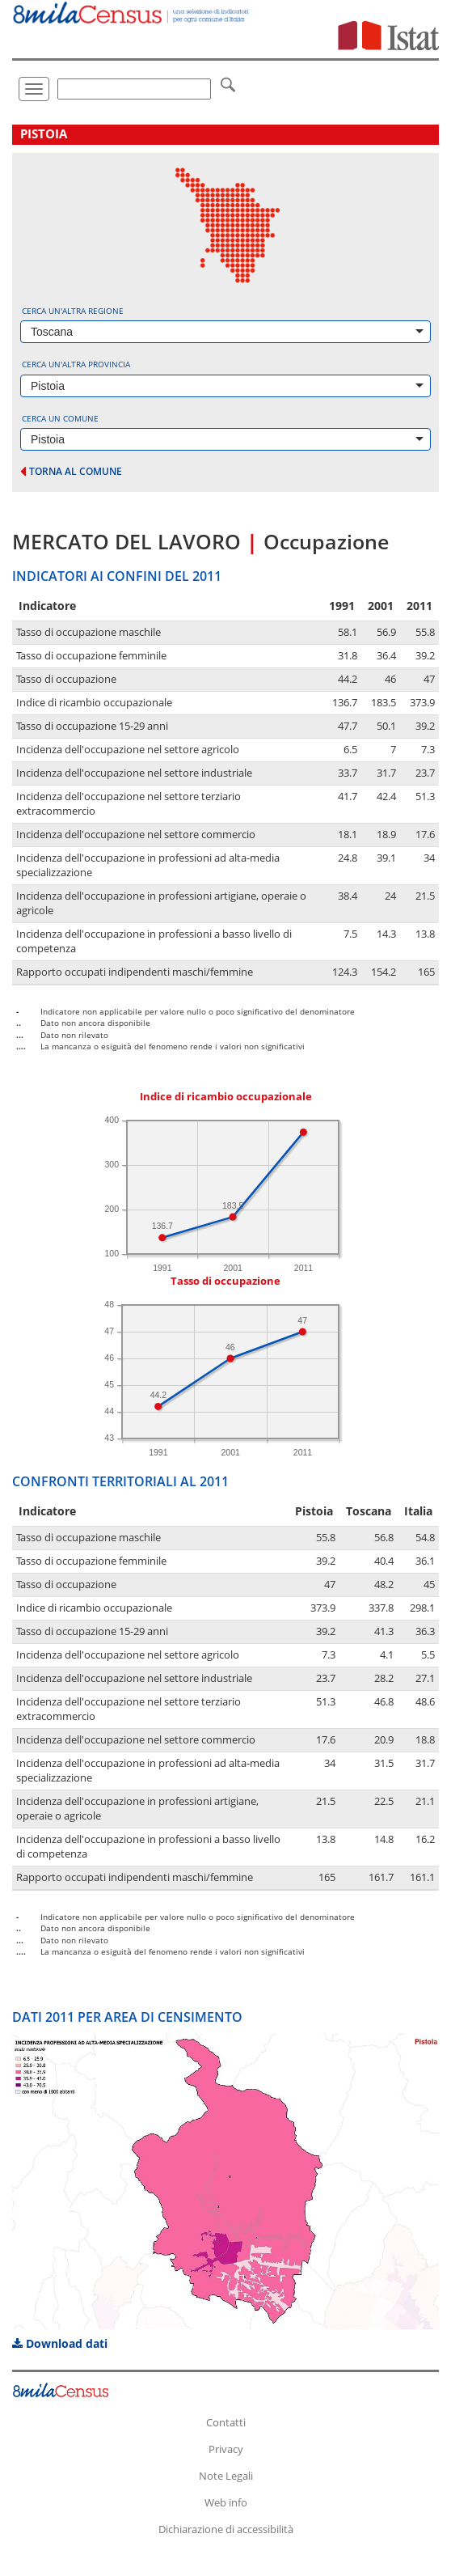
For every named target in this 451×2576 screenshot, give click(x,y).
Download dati (59, 2343)
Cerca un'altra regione (73, 310)
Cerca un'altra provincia (76, 364)
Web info (225, 2502)
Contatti (226, 2422)
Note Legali (226, 2475)
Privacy (226, 2449)
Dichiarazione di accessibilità (225, 2529)
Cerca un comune (60, 418)
